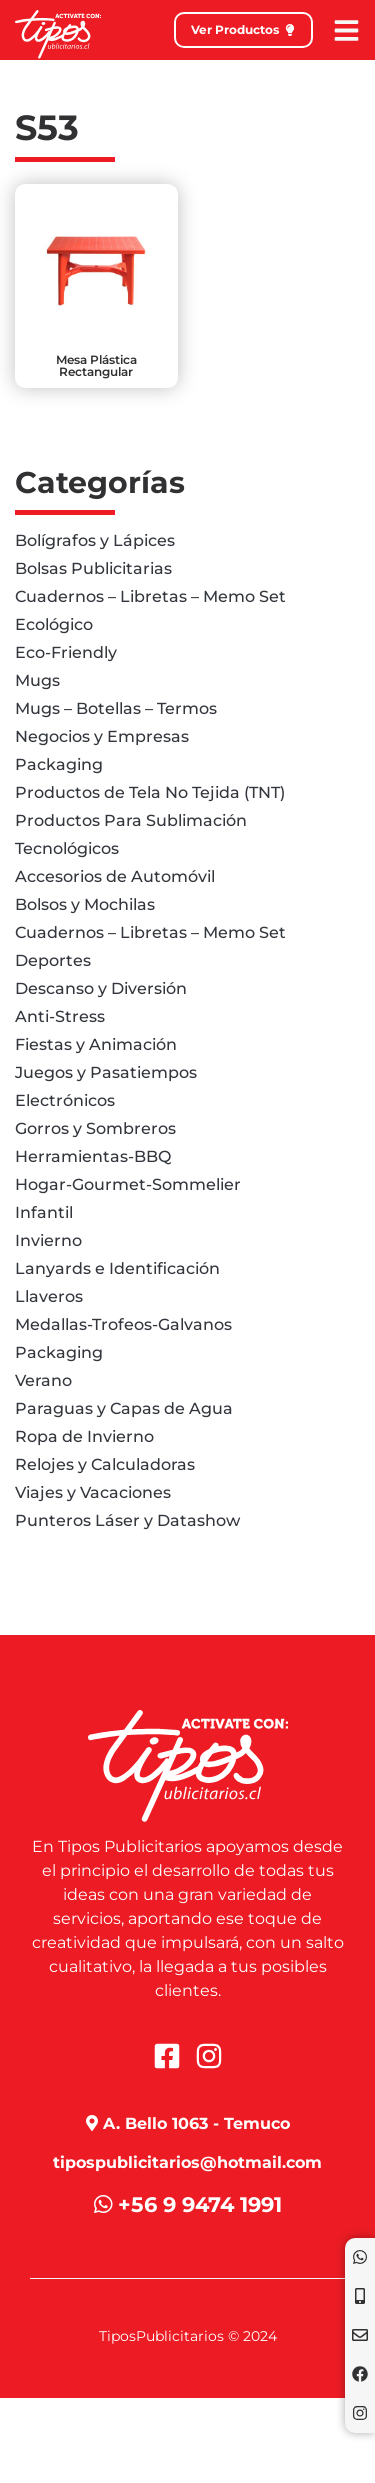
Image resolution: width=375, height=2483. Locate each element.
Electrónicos (65, 1100)
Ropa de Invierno (84, 1436)
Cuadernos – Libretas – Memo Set (150, 596)
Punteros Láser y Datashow (127, 1520)
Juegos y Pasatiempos (106, 1072)
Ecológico (54, 624)
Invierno (48, 1240)
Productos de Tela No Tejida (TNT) (150, 792)
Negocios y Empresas (102, 736)
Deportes (53, 960)
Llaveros (49, 1296)
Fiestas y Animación (96, 1044)
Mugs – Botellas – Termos (116, 708)
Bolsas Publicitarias (93, 568)
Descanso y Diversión (101, 988)
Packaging (59, 764)
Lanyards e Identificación (117, 1268)
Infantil (44, 1212)
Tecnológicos (67, 848)
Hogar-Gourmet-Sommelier (128, 1184)
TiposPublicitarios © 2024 (188, 2336)
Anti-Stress (60, 1016)
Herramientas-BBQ (93, 1156)
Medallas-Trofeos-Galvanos (123, 1324)
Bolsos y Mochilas (85, 904)
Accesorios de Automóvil (115, 876)
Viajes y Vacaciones (93, 1492)
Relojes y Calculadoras (105, 1464)
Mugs (37, 680)
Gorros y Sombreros (95, 1128)
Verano (43, 1380)
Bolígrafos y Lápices (95, 540)
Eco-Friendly (66, 652)
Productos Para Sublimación (131, 820)
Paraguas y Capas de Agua (124, 1408)
